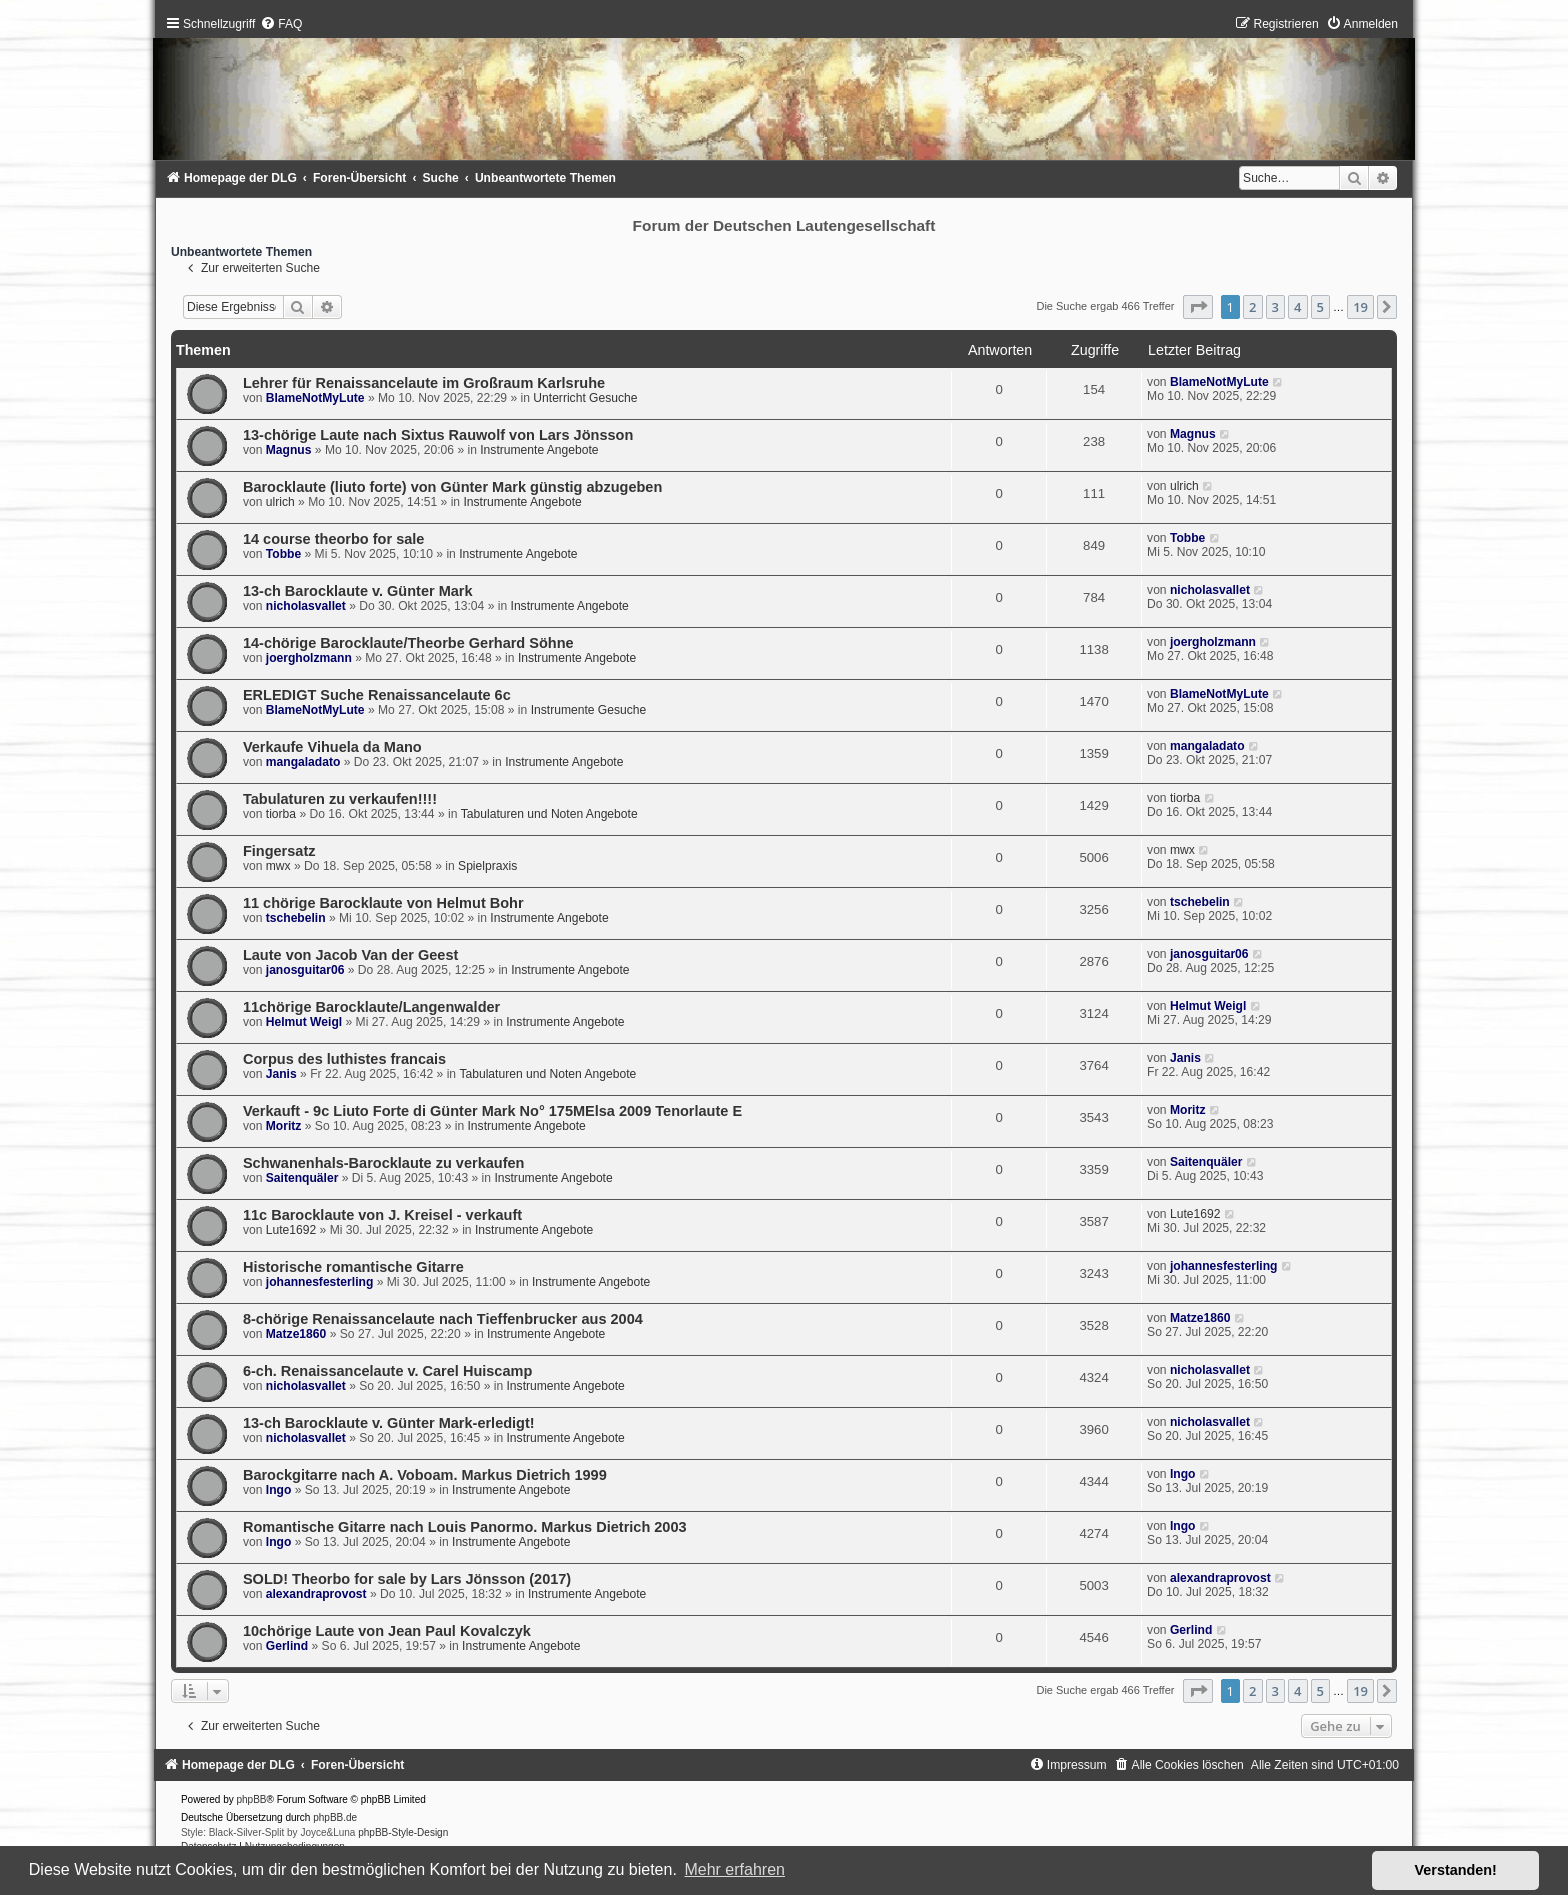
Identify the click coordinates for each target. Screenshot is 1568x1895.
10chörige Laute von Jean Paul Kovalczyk (387, 1631)
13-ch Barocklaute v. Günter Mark (358, 591)
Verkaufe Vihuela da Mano (332, 747)
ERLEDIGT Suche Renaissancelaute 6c (377, 695)
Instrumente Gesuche (589, 710)
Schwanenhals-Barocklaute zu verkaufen (384, 1163)
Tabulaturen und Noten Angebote (549, 814)
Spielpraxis (487, 866)
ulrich (280, 502)
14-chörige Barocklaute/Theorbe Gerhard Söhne (408, 643)
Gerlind (287, 1646)
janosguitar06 (305, 970)
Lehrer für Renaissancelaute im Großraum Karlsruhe (424, 383)
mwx (278, 866)
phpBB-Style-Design (403, 1832)
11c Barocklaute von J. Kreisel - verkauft (382, 1215)
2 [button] (1252, 307)
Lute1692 (291, 1230)
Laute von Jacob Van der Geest (350, 955)
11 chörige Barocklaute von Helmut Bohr (383, 903)
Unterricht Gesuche (585, 398)
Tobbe (283, 554)
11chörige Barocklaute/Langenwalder (371, 1007)
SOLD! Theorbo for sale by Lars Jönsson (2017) (407, 1579)
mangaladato (303, 762)
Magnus (289, 450)
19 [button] (1360, 307)
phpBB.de (335, 1817)
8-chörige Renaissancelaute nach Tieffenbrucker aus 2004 (443, 1319)
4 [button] (1297, 307)
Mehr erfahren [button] (734, 1869)
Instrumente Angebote (539, 450)
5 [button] (1320, 307)
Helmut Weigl (304, 1022)
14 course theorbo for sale (334, 539)
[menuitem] (281, 24)
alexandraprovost (316, 1594)
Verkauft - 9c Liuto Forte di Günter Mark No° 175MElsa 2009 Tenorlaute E (492, 1111)
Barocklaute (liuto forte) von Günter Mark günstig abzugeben (452, 487)
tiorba (281, 814)
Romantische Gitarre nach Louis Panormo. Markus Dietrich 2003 (465, 1527)
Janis (281, 1074)
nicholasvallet (306, 606)
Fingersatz (279, 851)
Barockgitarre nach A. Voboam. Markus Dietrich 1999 (425, 1475)
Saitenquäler (302, 1178)
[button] (1198, 307)
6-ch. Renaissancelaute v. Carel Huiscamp (387, 1371)
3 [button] (1275, 307)
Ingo (279, 1490)
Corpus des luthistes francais (344, 1059)
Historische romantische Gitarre (353, 1267)
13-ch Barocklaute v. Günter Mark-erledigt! (389, 1423)
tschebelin (296, 918)
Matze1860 (296, 1334)
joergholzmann (309, 658)
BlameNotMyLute (315, 398)
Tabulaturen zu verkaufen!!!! (340, 799)
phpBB (252, 1799)
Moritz (284, 1126)
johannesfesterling (320, 1282)
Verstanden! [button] (1456, 1870)
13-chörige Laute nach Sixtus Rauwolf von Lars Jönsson (438, 435)
